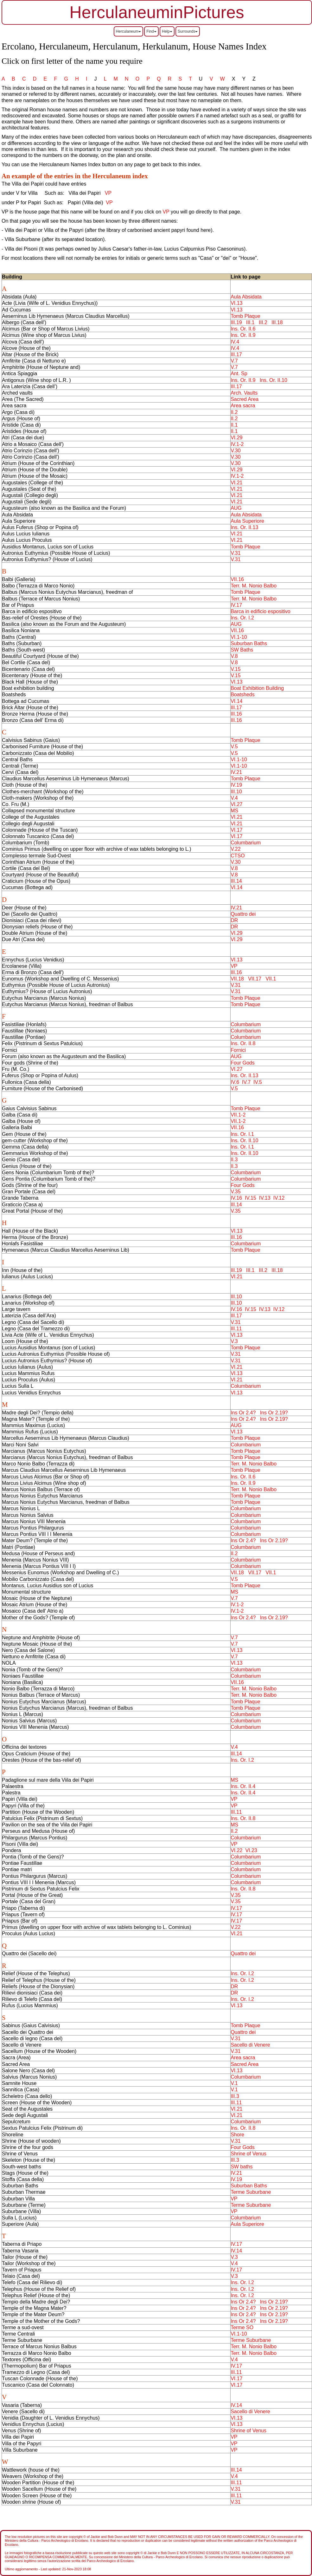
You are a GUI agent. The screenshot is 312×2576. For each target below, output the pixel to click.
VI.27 (236, 804)
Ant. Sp (239, 373)
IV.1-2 (237, 444)
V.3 (234, 1341)
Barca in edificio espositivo (260, 611)
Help (167, 31)
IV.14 (236, 2250)
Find (151, 31)
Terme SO (242, 2327)
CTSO (238, 855)
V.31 (235, 553)
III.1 (250, 322)
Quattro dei (243, 914)
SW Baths (242, 649)
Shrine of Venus (248, 2153)
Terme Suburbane (251, 2192)
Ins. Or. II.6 (243, 328)
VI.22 (236, 1850)
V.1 (234, 2083)
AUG (236, 508)
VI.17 (236, 830)
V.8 (234, 656)
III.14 (236, 881)
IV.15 (250, 1198)
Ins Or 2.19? (274, 1412)
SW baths (241, 2166)
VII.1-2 (238, 1115)
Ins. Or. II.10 (273, 380)
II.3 (234, 1159)
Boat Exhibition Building (257, 688)
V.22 (235, 849)
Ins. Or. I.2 (242, 617)
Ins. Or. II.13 (244, 527)
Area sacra (243, 405)
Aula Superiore (247, 521)
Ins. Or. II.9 (243, 335)
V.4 (234, 798)
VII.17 (254, 978)
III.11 (236, 1328)
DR (234, 920)
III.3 (235, 2096)
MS (234, 810)
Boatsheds (243, 694)
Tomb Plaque (245, 316)
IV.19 (236, 785)
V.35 (235, 1191)
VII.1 (270, 978)
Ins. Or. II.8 (243, 1043)
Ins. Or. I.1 (242, 1134)
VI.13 (236, 303)
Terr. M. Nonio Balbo (254, 585)
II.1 (234, 425)
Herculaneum (128, 31)
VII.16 (237, 579)
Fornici (238, 1050)
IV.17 (236, 605)
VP (108, 193)
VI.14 (236, 701)
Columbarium (246, 842)
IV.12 (278, 1198)
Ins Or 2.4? (243, 1412)
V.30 (235, 450)
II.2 (234, 412)
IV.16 (236, 1198)
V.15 (235, 669)
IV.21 (236, 772)
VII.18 (237, 978)
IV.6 (235, 1082)
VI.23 (251, 1850)
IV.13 (265, 1198)
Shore (237, 2134)
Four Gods (243, 1062)
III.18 (277, 322)
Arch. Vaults (244, 393)
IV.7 (246, 1082)
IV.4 (235, 341)
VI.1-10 (239, 637)
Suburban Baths (249, 643)
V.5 (234, 746)
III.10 (236, 791)
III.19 (236, 322)
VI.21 (236, 482)
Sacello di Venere (250, 2045)
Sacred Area (244, 399)
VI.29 (236, 437)
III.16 (236, 714)
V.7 (234, 361)
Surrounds (188, 31)
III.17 (236, 354)
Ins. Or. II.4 (243, 1786)
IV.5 (257, 1082)
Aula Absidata (246, 296)
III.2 (263, 322)
